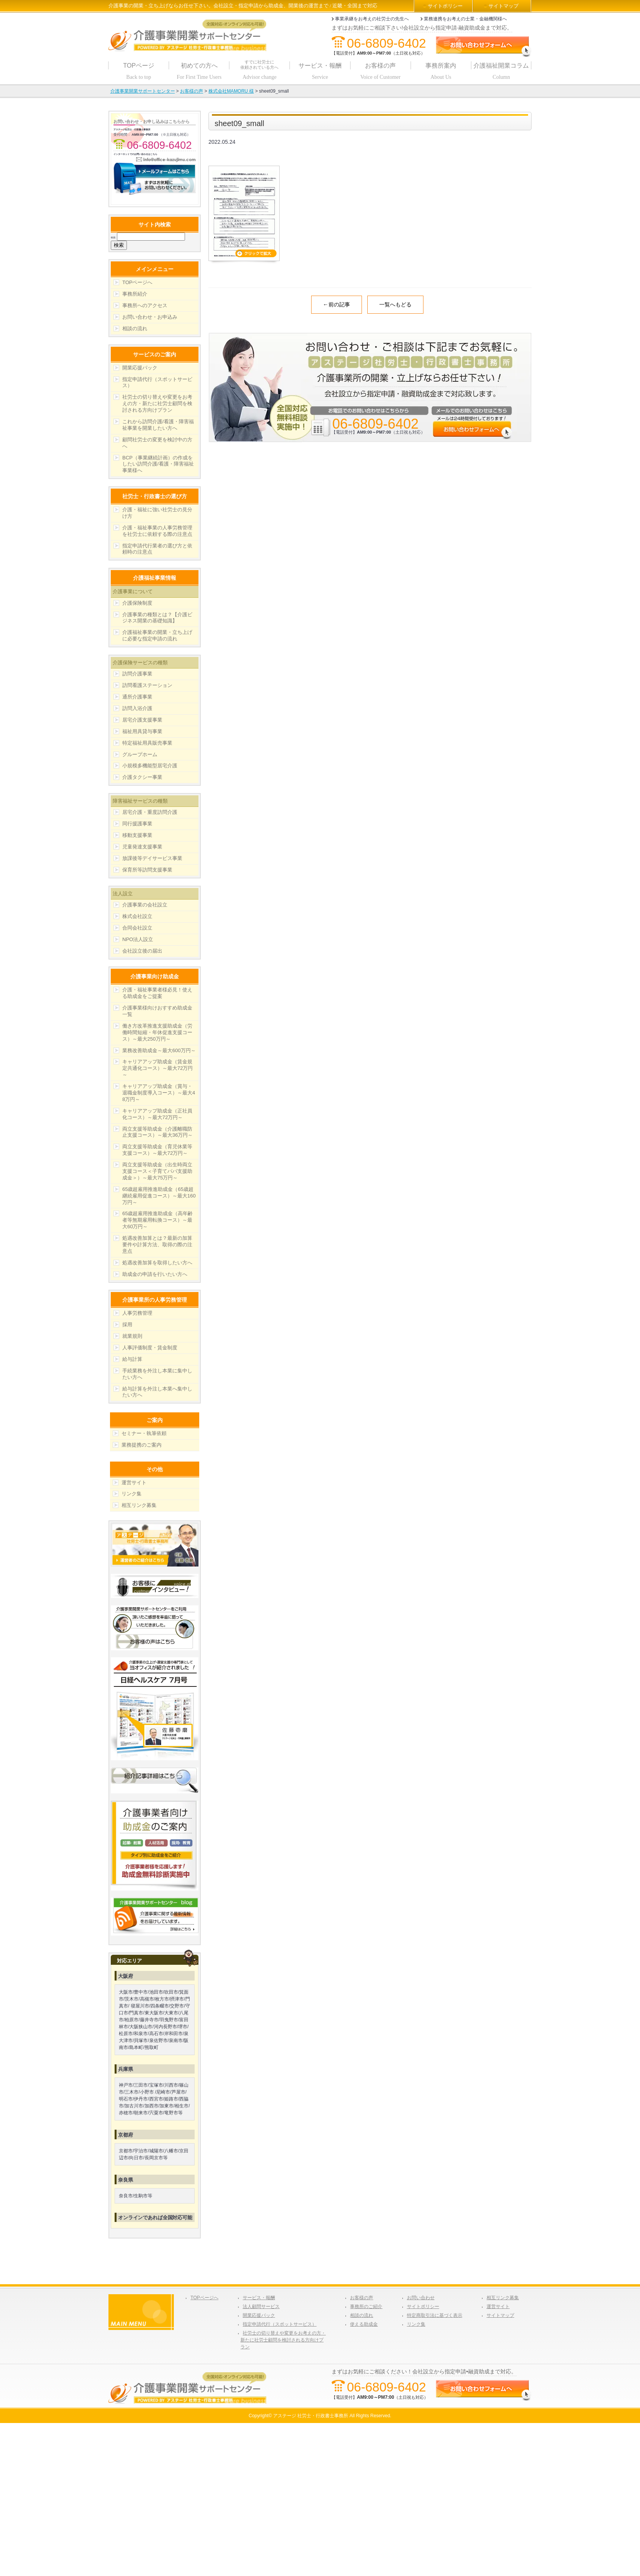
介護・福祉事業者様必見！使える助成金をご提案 (157, 993)
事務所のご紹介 (366, 2306)
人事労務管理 (137, 1313)
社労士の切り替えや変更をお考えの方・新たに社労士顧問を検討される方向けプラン (157, 403)
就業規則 (132, 1336)
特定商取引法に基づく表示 (434, 2315)
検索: (113, 237)
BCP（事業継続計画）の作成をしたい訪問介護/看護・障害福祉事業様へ (158, 464)
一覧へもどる (395, 304)
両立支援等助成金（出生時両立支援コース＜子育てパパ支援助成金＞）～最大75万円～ (157, 1171)
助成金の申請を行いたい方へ (154, 1274)
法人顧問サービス (261, 2306)
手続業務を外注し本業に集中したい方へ (157, 1374)
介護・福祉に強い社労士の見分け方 (157, 513)
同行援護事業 (137, 824)
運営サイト (134, 1482)
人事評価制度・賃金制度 (149, 1347)
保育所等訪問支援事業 (147, 870)
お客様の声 (361, 2297)
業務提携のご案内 (142, 1445)
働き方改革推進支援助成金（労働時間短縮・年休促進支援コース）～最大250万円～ (157, 1032)
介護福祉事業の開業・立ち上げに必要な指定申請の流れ (157, 635)
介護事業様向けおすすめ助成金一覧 (157, 1011)
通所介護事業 (137, 697)
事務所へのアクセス (144, 305)
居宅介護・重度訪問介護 (149, 812)
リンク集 (132, 1494)
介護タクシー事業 (142, 777)
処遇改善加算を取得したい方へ (157, 1263)
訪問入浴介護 (137, 708)
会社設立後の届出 (142, 951)
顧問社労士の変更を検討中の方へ (157, 443)
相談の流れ (134, 328)
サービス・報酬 (259, 2297)
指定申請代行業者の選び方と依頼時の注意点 (157, 549)
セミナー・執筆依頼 (144, 1433)
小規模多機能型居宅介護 (149, 765)
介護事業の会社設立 (144, 905)
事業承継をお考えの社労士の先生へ (372, 19)
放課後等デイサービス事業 (152, 858)
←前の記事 (336, 304)
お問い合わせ (421, 2297)
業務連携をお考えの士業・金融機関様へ (465, 19)
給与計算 (132, 1359)
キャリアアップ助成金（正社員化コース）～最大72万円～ (157, 1114)
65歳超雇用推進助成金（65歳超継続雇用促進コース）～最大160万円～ (159, 1195)
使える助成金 (364, 2324)
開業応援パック (139, 368)
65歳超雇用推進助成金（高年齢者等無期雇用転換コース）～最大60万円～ (157, 1220)
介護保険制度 (137, 603)
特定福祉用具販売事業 (147, 743)
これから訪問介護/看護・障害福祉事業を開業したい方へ (158, 425)
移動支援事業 (137, 835)
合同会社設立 (137, 928)
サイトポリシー (445, 6)
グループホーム (139, 754)
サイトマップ (503, 6)
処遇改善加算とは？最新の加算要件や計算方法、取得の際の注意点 (157, 1244)
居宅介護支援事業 (142, 720)
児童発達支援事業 (142, 847)
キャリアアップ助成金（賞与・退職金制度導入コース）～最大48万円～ (158, 1092)
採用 (127, 1324)
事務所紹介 (134, 294)
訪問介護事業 (137, 674)
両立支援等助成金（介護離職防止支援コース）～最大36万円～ (157, 1132)
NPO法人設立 (137, 939)
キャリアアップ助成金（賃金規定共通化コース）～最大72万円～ (157, 1068)
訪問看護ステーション (147, 685)
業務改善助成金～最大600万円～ (159, 1050)
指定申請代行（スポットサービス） (157, 382)
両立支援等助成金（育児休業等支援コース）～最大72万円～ (157, 1150)
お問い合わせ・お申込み (149, 317)
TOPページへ (137, 282)
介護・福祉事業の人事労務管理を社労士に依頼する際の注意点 (157, 531)
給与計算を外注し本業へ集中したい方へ (157, 1392)
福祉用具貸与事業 (142, 731)
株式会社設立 (137, 916)
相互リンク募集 (139, 1505)
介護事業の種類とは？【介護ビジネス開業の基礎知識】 (157, 618)
